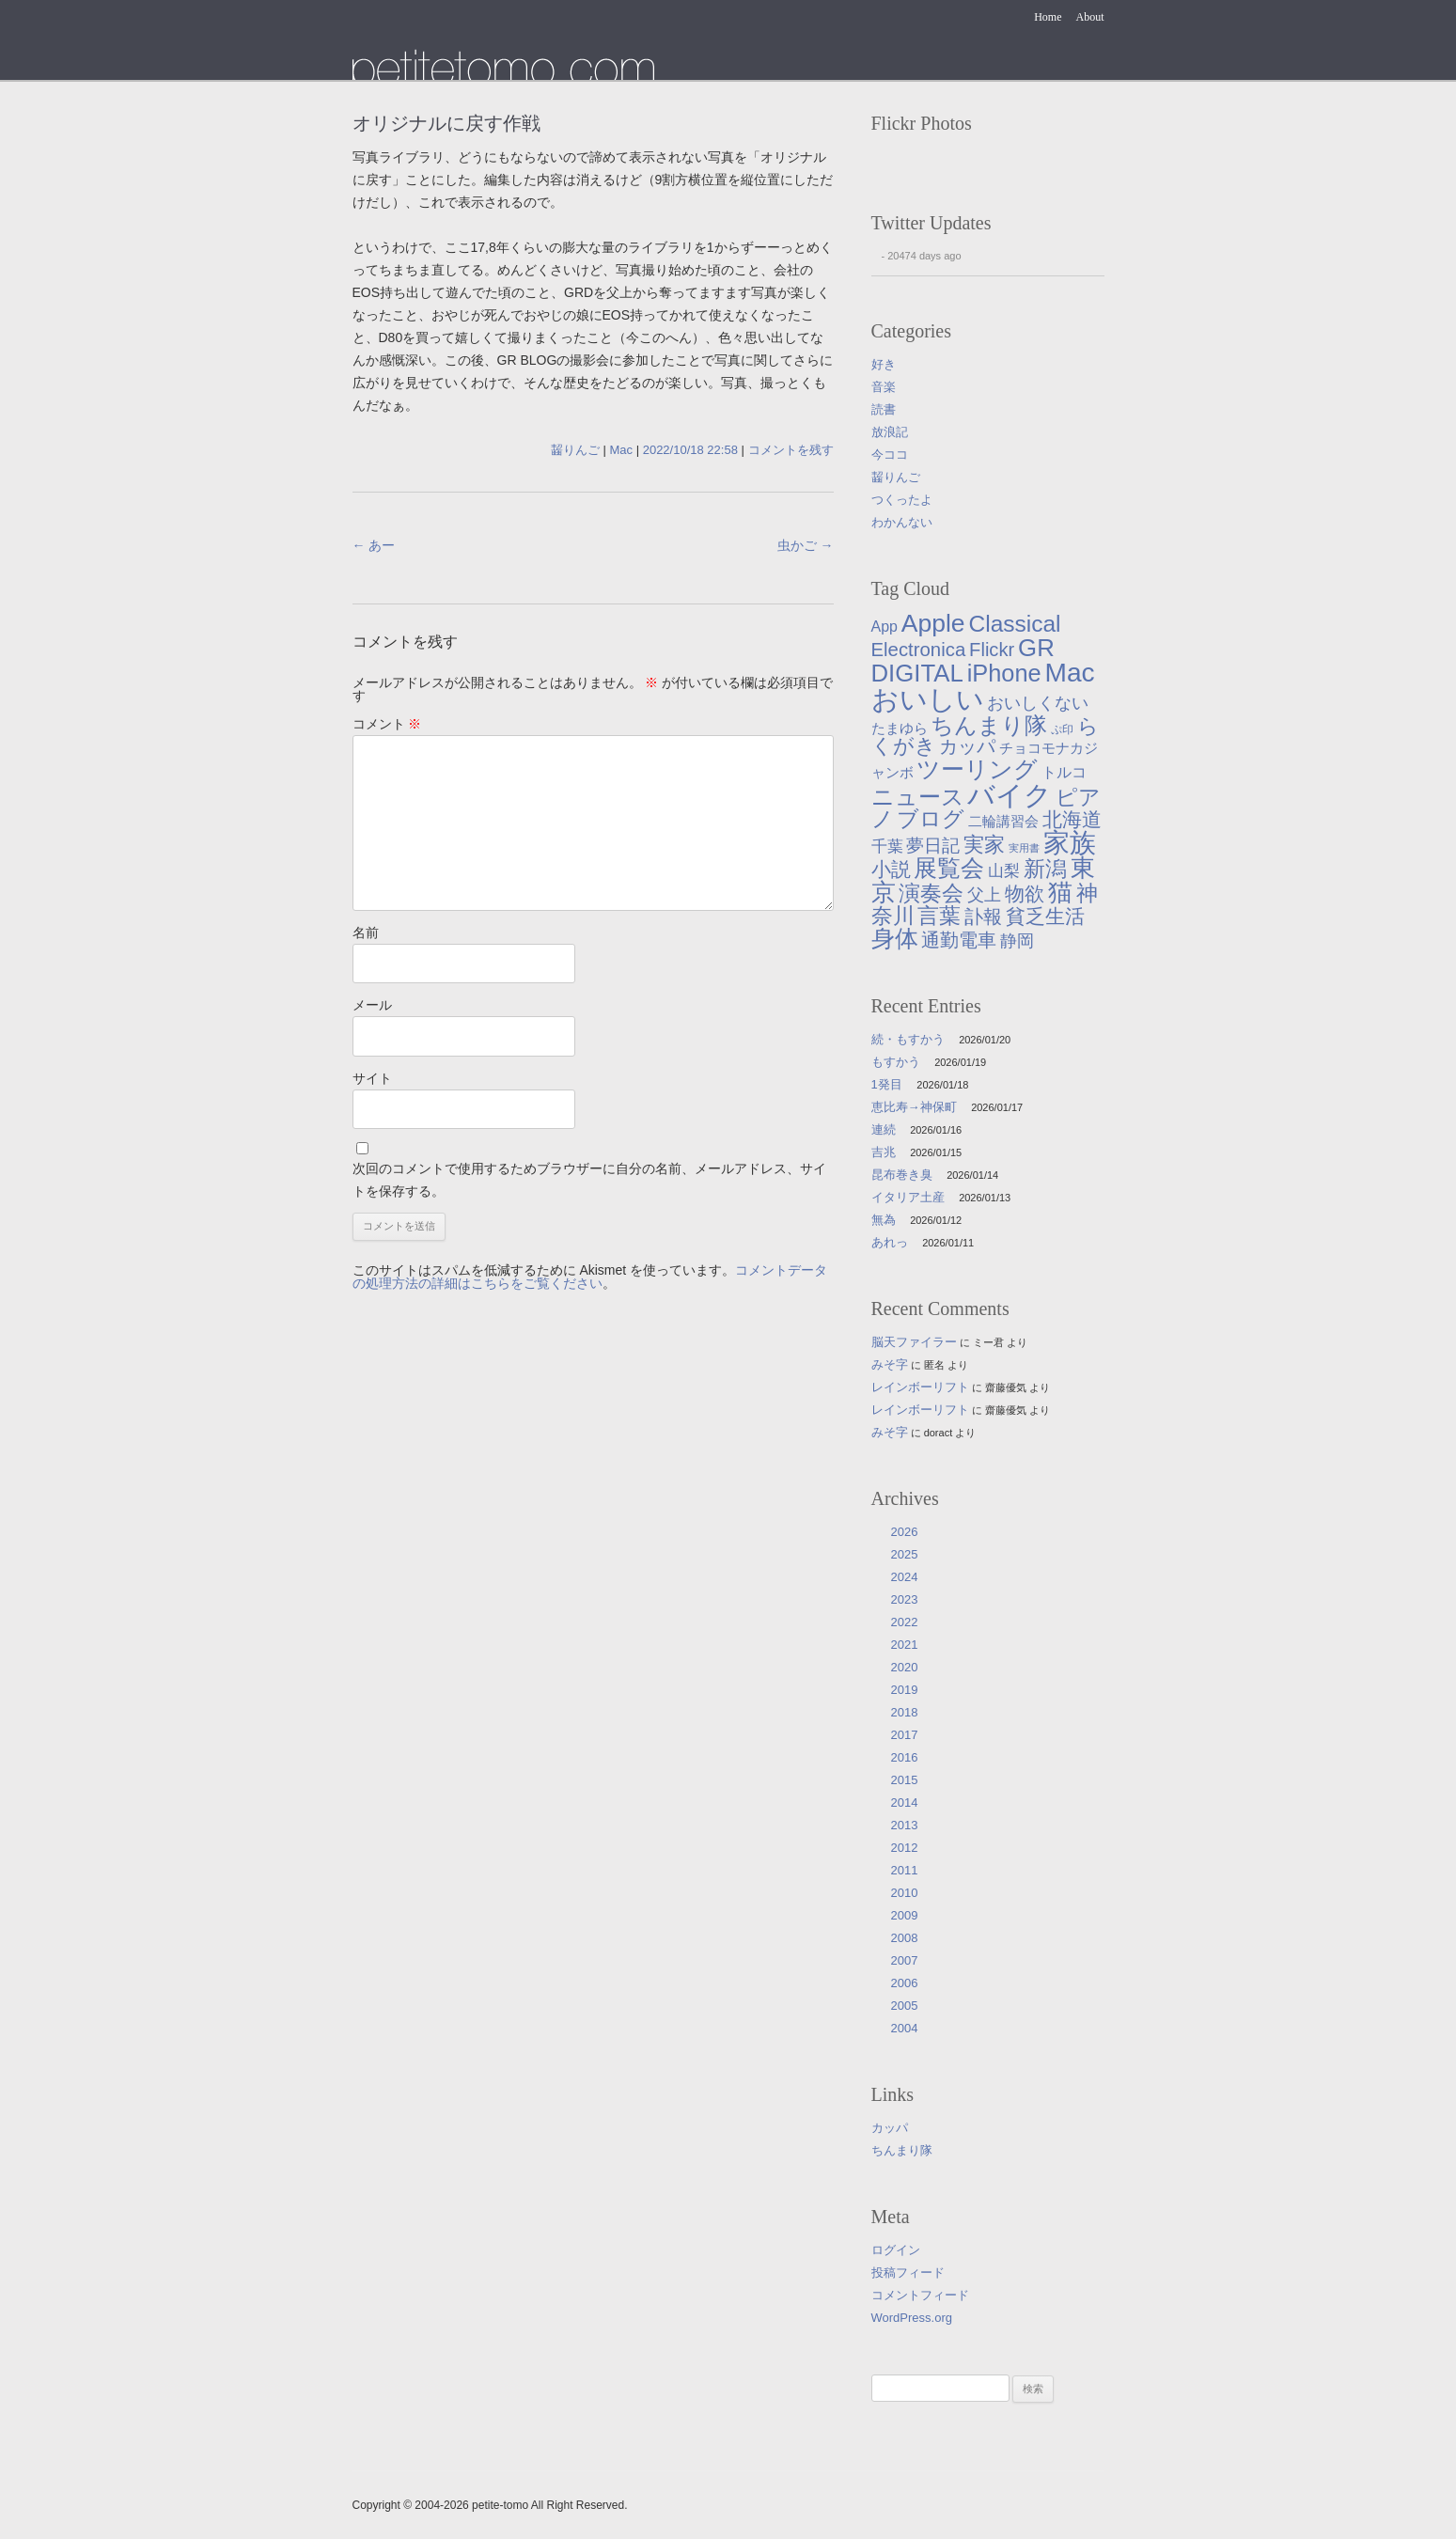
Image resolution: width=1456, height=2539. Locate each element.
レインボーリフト (920, 1387)
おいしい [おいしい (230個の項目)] (927, 699)
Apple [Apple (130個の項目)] (933, 623)
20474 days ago (924, 255)
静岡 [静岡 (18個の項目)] (1017, 941)
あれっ (889, 1242)
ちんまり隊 (901, 2150)
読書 (883, 409)
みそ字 (889, 1364)
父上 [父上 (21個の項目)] (984, 894)
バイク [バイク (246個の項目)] (1009, 794)
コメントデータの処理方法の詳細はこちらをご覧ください (590, 1276)
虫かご (805, 545)
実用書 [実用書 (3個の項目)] (1024, 848)
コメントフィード (920, 2295)
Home (1047, 17)
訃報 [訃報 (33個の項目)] (983, 916)
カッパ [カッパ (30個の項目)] (967, 746)
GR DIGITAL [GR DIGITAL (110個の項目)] (963, 661)
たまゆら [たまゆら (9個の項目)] (899, 728)
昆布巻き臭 (901, 1175)
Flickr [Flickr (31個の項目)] (991, 649)
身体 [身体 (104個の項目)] (894, 938)
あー (374, 545)
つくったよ (901, 500)
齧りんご (575, 450)
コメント (387, 723)
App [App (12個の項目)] (884, 627)
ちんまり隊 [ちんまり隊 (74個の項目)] (989, 725)
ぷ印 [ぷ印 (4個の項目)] (1062, 729)
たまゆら (503, 64)
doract (938, 1432)
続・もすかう (908, 1039)
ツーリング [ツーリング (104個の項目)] (977, 769)
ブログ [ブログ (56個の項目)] (930, 819)
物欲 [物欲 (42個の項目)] (1024, 894)
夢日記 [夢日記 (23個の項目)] (933, 845)
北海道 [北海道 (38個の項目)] (1072, 819)
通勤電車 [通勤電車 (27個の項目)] (958, 940)
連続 (883, 1129)
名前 (365, 932)
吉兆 (883, 1152)
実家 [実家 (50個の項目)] (984, 844)
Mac (622, 450)
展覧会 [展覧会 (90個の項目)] (949, 868)
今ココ (889, 454)
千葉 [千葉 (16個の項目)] (887, 846)
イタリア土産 (908, 1197)
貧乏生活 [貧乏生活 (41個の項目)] (1045, 916)
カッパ (889, 2128)
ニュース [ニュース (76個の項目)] (917, 796)
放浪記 (889, 432)
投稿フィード (908, 2272)
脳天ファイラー (914, 1342)
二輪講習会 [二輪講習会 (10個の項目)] (1003, 821)
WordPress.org (911, 2318)
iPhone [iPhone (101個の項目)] (1004, 673)
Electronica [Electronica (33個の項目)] (918, 649)
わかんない (901, 522)
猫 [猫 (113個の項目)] (1060, 892)
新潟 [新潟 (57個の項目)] (1045, 868)
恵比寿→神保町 (914, 1107)
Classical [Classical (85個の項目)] (1014, 623)
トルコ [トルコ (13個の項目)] (1064, 771)
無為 (883, 1220)
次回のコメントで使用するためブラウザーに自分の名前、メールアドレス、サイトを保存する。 (589, 1180)
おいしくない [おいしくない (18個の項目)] (1037, 703)
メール (372, 1004)
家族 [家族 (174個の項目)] (1069, 842)
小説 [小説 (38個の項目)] (891, 869)
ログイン (895, 2250)
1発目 (886, 1084)
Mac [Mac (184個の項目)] (1070, 672)
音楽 (883, 387)
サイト (372, 1078)
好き (883, 364)
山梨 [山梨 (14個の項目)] (1004, 871)
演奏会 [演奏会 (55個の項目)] (931, 893)
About (1090, 17)
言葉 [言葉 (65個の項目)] (939, 915)
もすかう (895, 1062)
